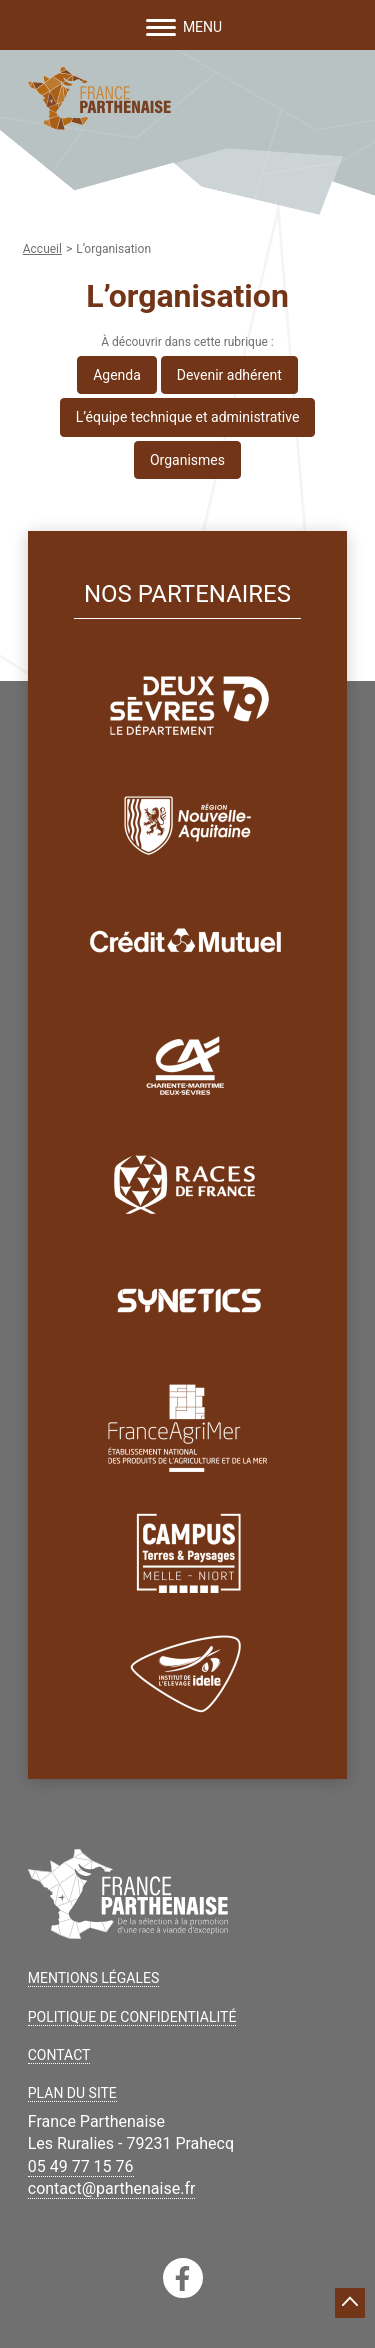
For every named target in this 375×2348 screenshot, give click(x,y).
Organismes (187, 460)
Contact (59, 2055)
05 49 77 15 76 (81, 2166)
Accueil (42, 249)
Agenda (117, 375)
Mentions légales (94, 1978)
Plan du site (72, 2093)
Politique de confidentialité (132, 2017)
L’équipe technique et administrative (188, 417)
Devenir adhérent (229, 375)
